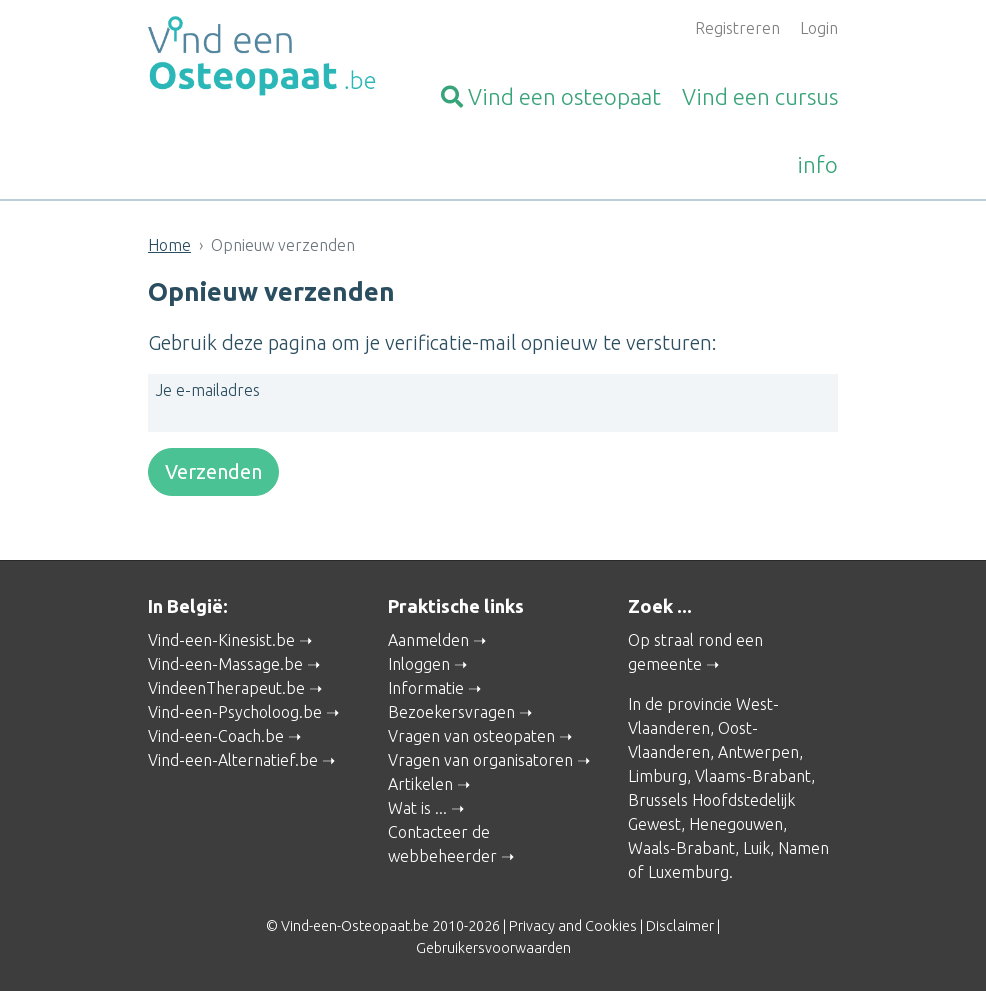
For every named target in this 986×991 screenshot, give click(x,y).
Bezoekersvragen (451, 712)
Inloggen (419, 664)
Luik (756, 848)
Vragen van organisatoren (480, 760)
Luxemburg (688, 872)
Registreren (737, 28)
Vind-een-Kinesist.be (221, 640)
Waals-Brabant (681, 848)
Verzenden (213, 471)
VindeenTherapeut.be (226, 688)
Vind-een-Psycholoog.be (235, 712)
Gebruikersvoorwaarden (493, 948)
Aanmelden (428, 640)
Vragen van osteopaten (471, 736)
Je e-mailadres (208, 390)
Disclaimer (680, 926)
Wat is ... (417, 808)
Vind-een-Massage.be (225, 664)
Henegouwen (736, 824)
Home (169, 245)
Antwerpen (758, 752)
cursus (760, 96)
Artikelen (420, 784)
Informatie (426, 688)
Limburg (657, 776)
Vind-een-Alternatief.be (233, 760)
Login (819, 28)
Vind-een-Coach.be (216, 736)
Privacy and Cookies (573, 926)
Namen (803, 848)
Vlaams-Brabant (753, 776)
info (817, 164)
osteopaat (551, 96)
